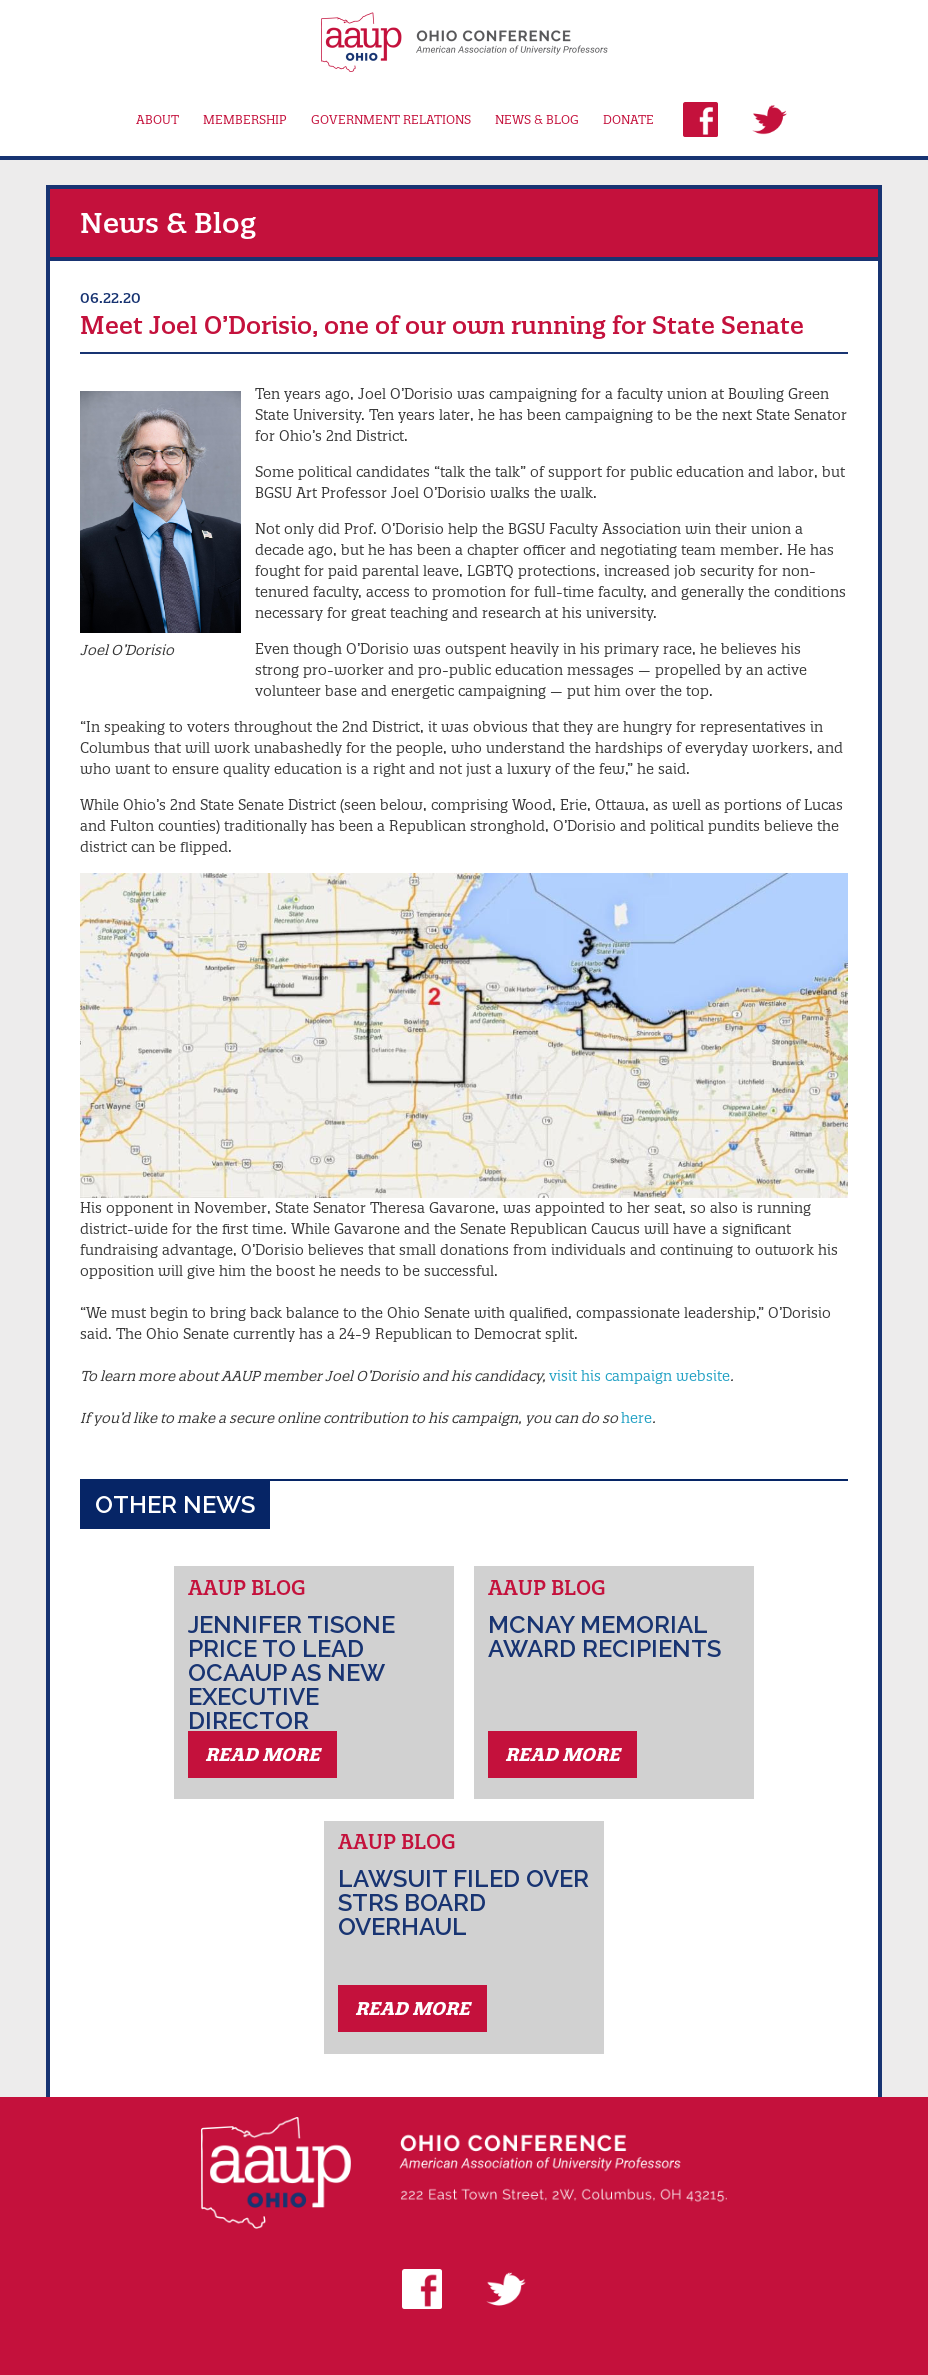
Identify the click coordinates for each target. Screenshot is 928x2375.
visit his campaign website (639, 1376)
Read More (262, 1754)
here (636, 1418)
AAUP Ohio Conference (463, 42)
